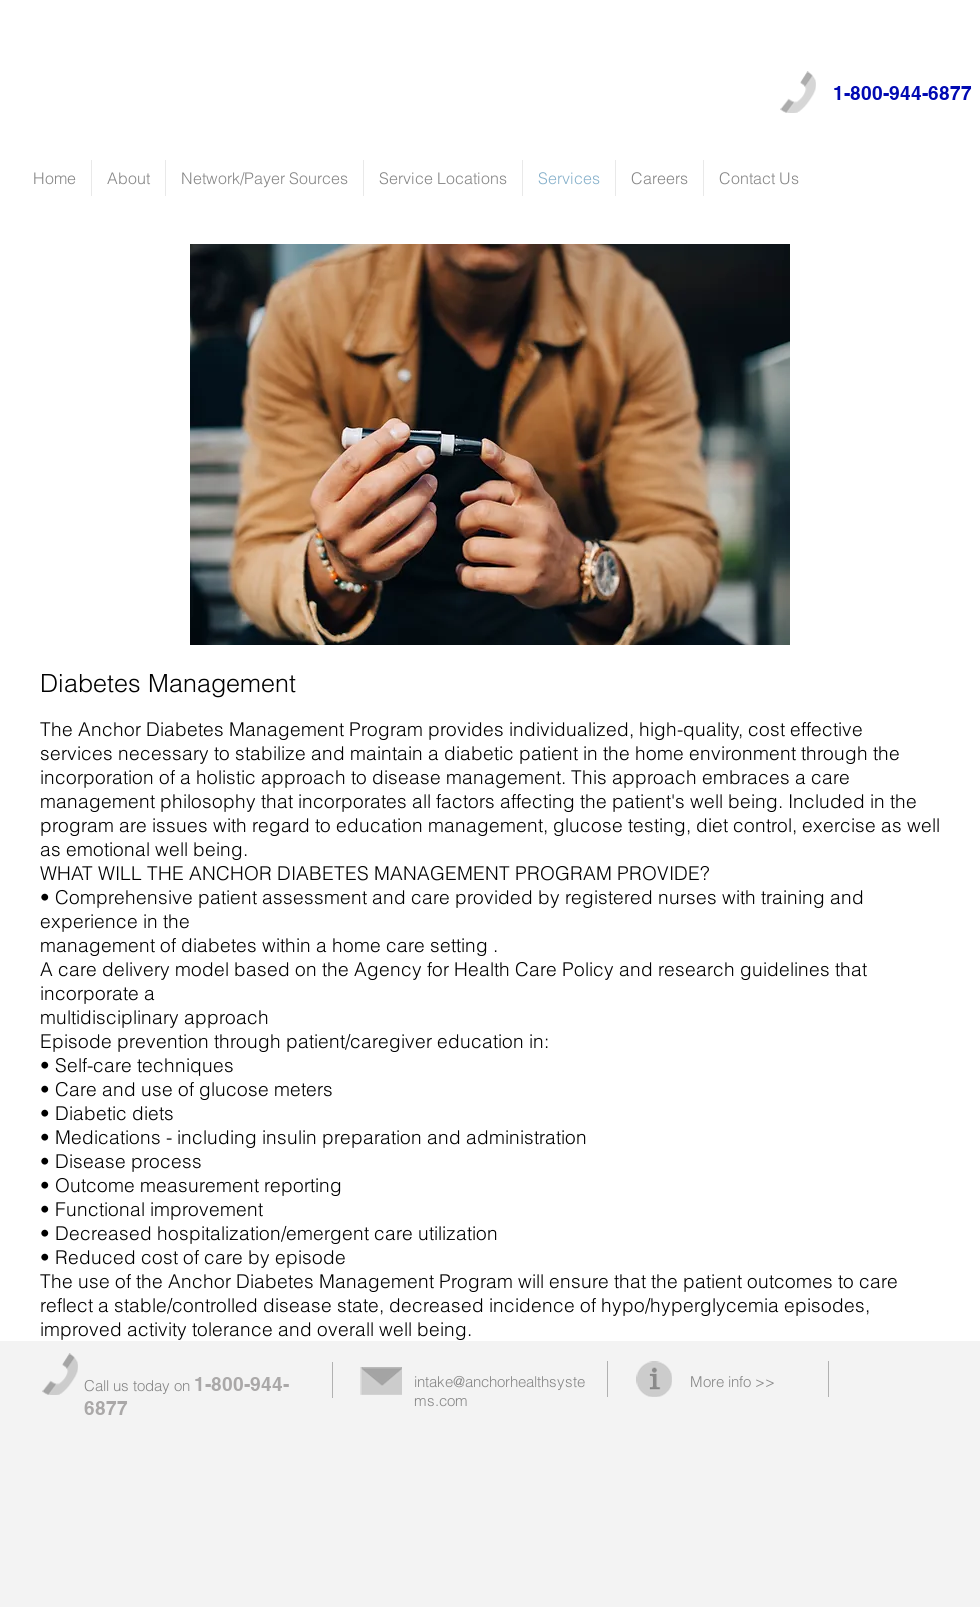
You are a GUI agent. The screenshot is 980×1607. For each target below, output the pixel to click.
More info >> (732, 1381)
